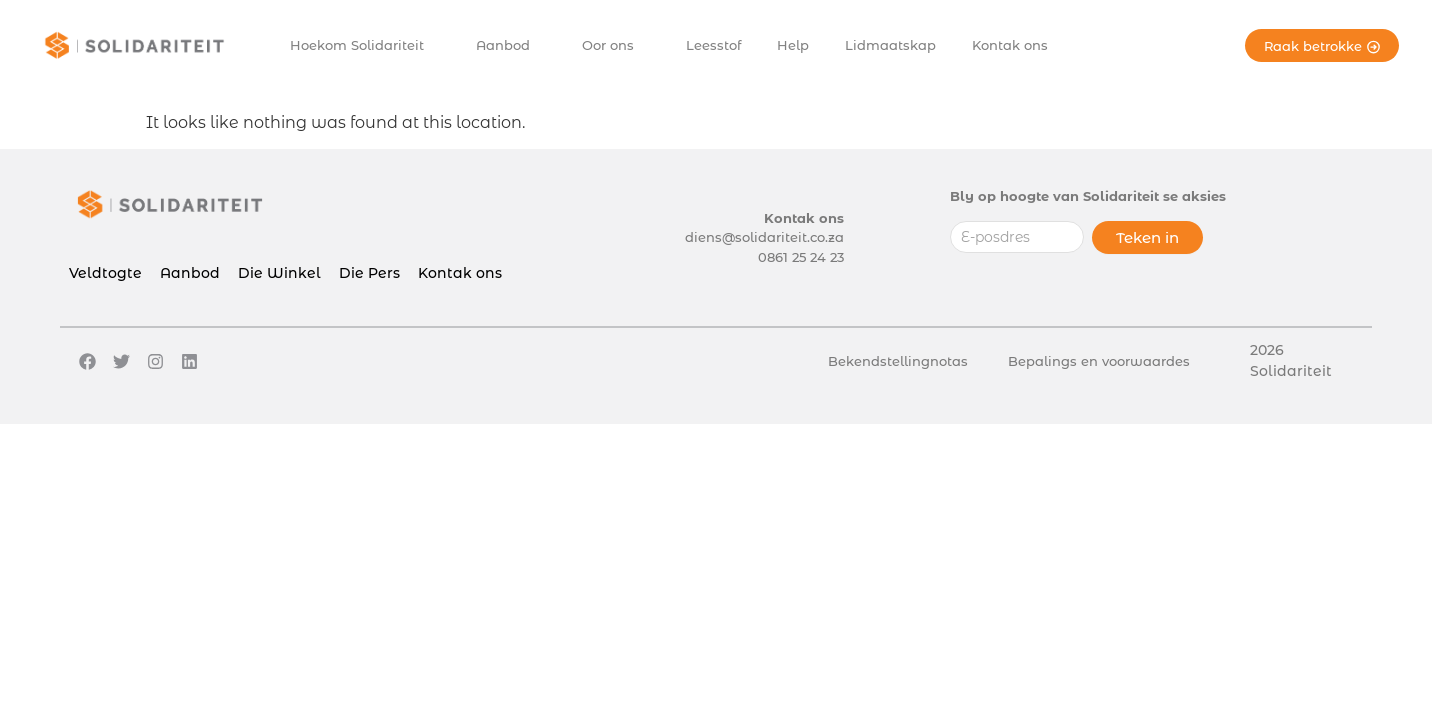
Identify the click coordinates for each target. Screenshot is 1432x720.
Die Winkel (279, 273)
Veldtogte (105, 273)
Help (793, 45)
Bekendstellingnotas (898, 361)
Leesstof (713, 45)
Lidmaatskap (890, 45)
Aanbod (508, 45)
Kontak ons (1010, 45)
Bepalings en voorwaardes (1099, 361)
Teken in (1147, 237)
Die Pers (369, 273)
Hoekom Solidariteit (362, 45)
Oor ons (613, 45)
